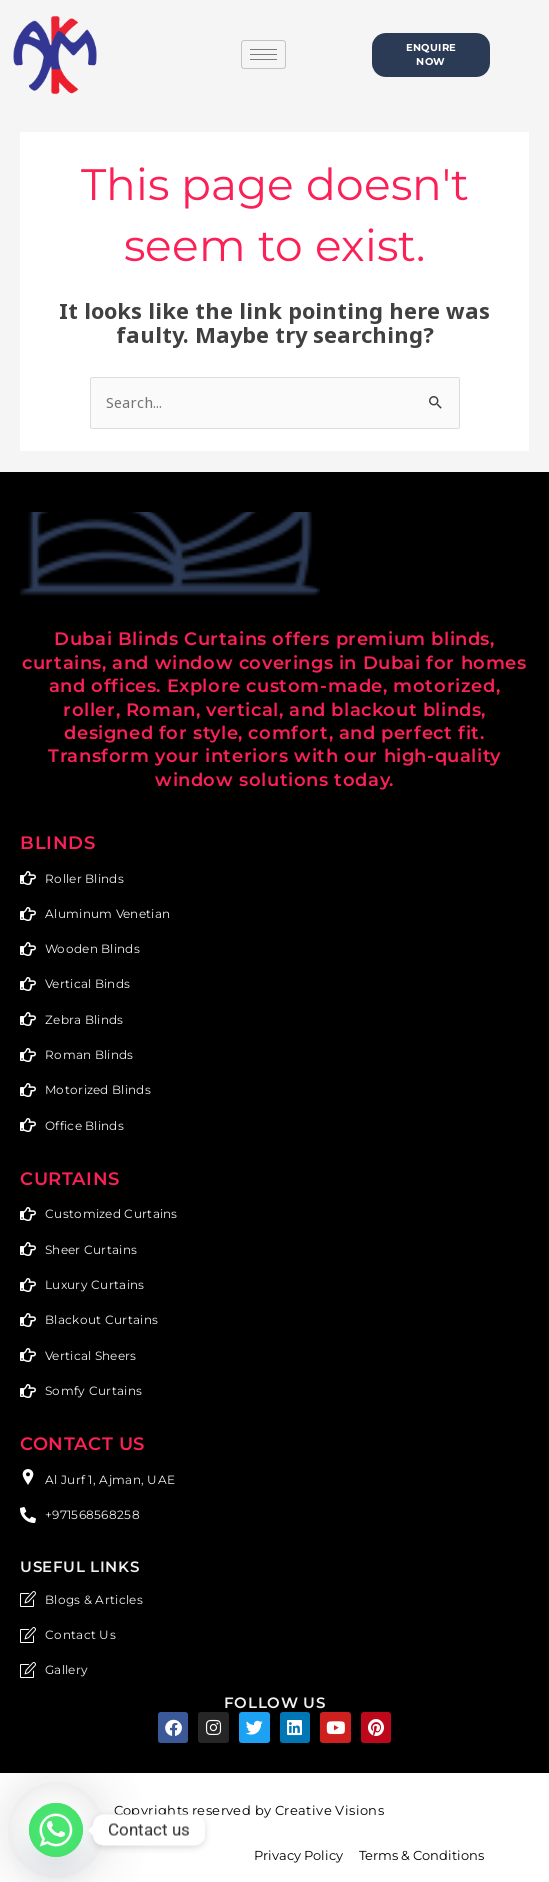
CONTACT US (82, 1437)
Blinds (58, 843)
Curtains (70, 1174)
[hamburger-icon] (263, 54)
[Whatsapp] (56, 1830)
